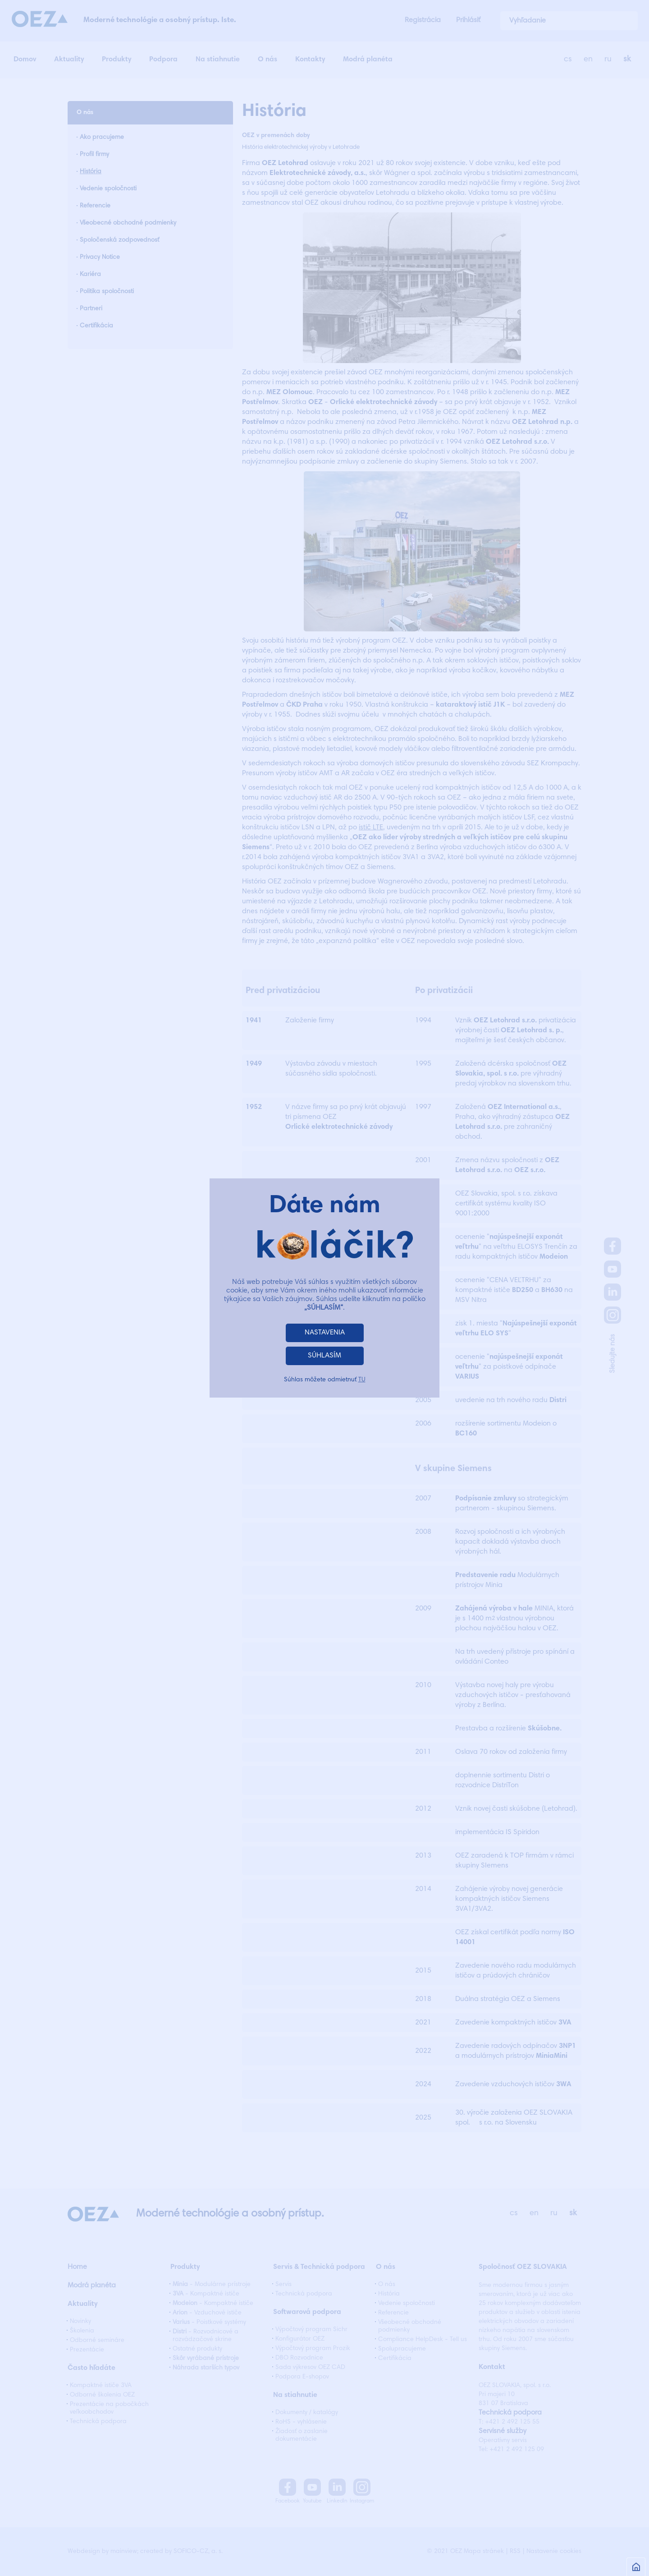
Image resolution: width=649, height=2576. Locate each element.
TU (362, 1380)
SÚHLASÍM (324, 1355)
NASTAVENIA (325, 1332)
